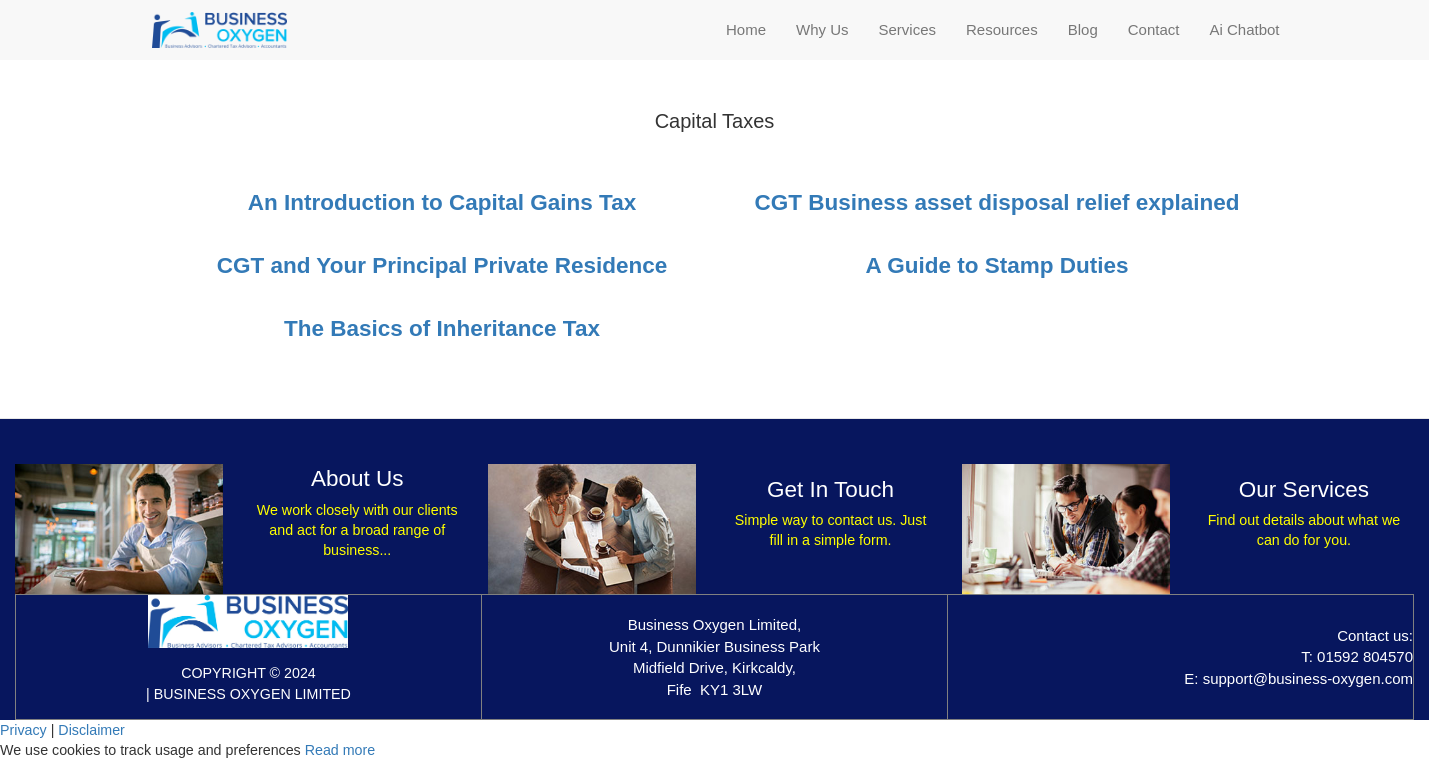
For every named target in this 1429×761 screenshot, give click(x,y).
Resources (1002, 29)
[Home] (219, 30)
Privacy (23, 730)
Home (746, 29)
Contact (1154, 29)
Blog (1083, 29)
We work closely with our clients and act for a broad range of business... (357, 530)
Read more (340, 750)
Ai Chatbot (1244, 29)
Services (907, 29)
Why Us (822, 29)
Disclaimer (91, 730)
